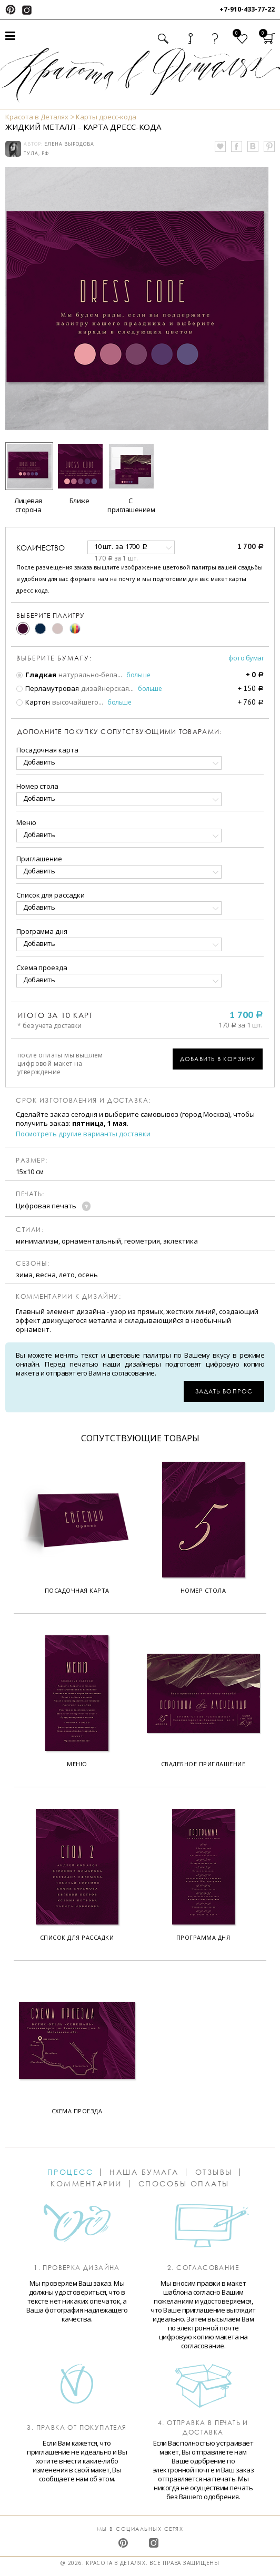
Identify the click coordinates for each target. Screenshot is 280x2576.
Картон (33, 702)
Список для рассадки (50, 895)
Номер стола (37, 786)
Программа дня (41, 931)
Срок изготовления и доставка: (83, 1100)
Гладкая (36, 674)
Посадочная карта (47, 750)
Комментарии (86, 2183)
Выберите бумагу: (54, 658)
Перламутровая (47, 688)
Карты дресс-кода (106, 116)
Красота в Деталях (36, 116)
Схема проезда (41, 967)
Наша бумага (144, 2172)
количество (40, 547)
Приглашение (39, 858)
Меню (26, 822)
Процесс (70, 2172)
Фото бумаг (246, 658)
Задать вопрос (224, 1391)
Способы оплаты (183, 2183)
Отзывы (214, 2172)
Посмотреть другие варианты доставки (83, 1133)
